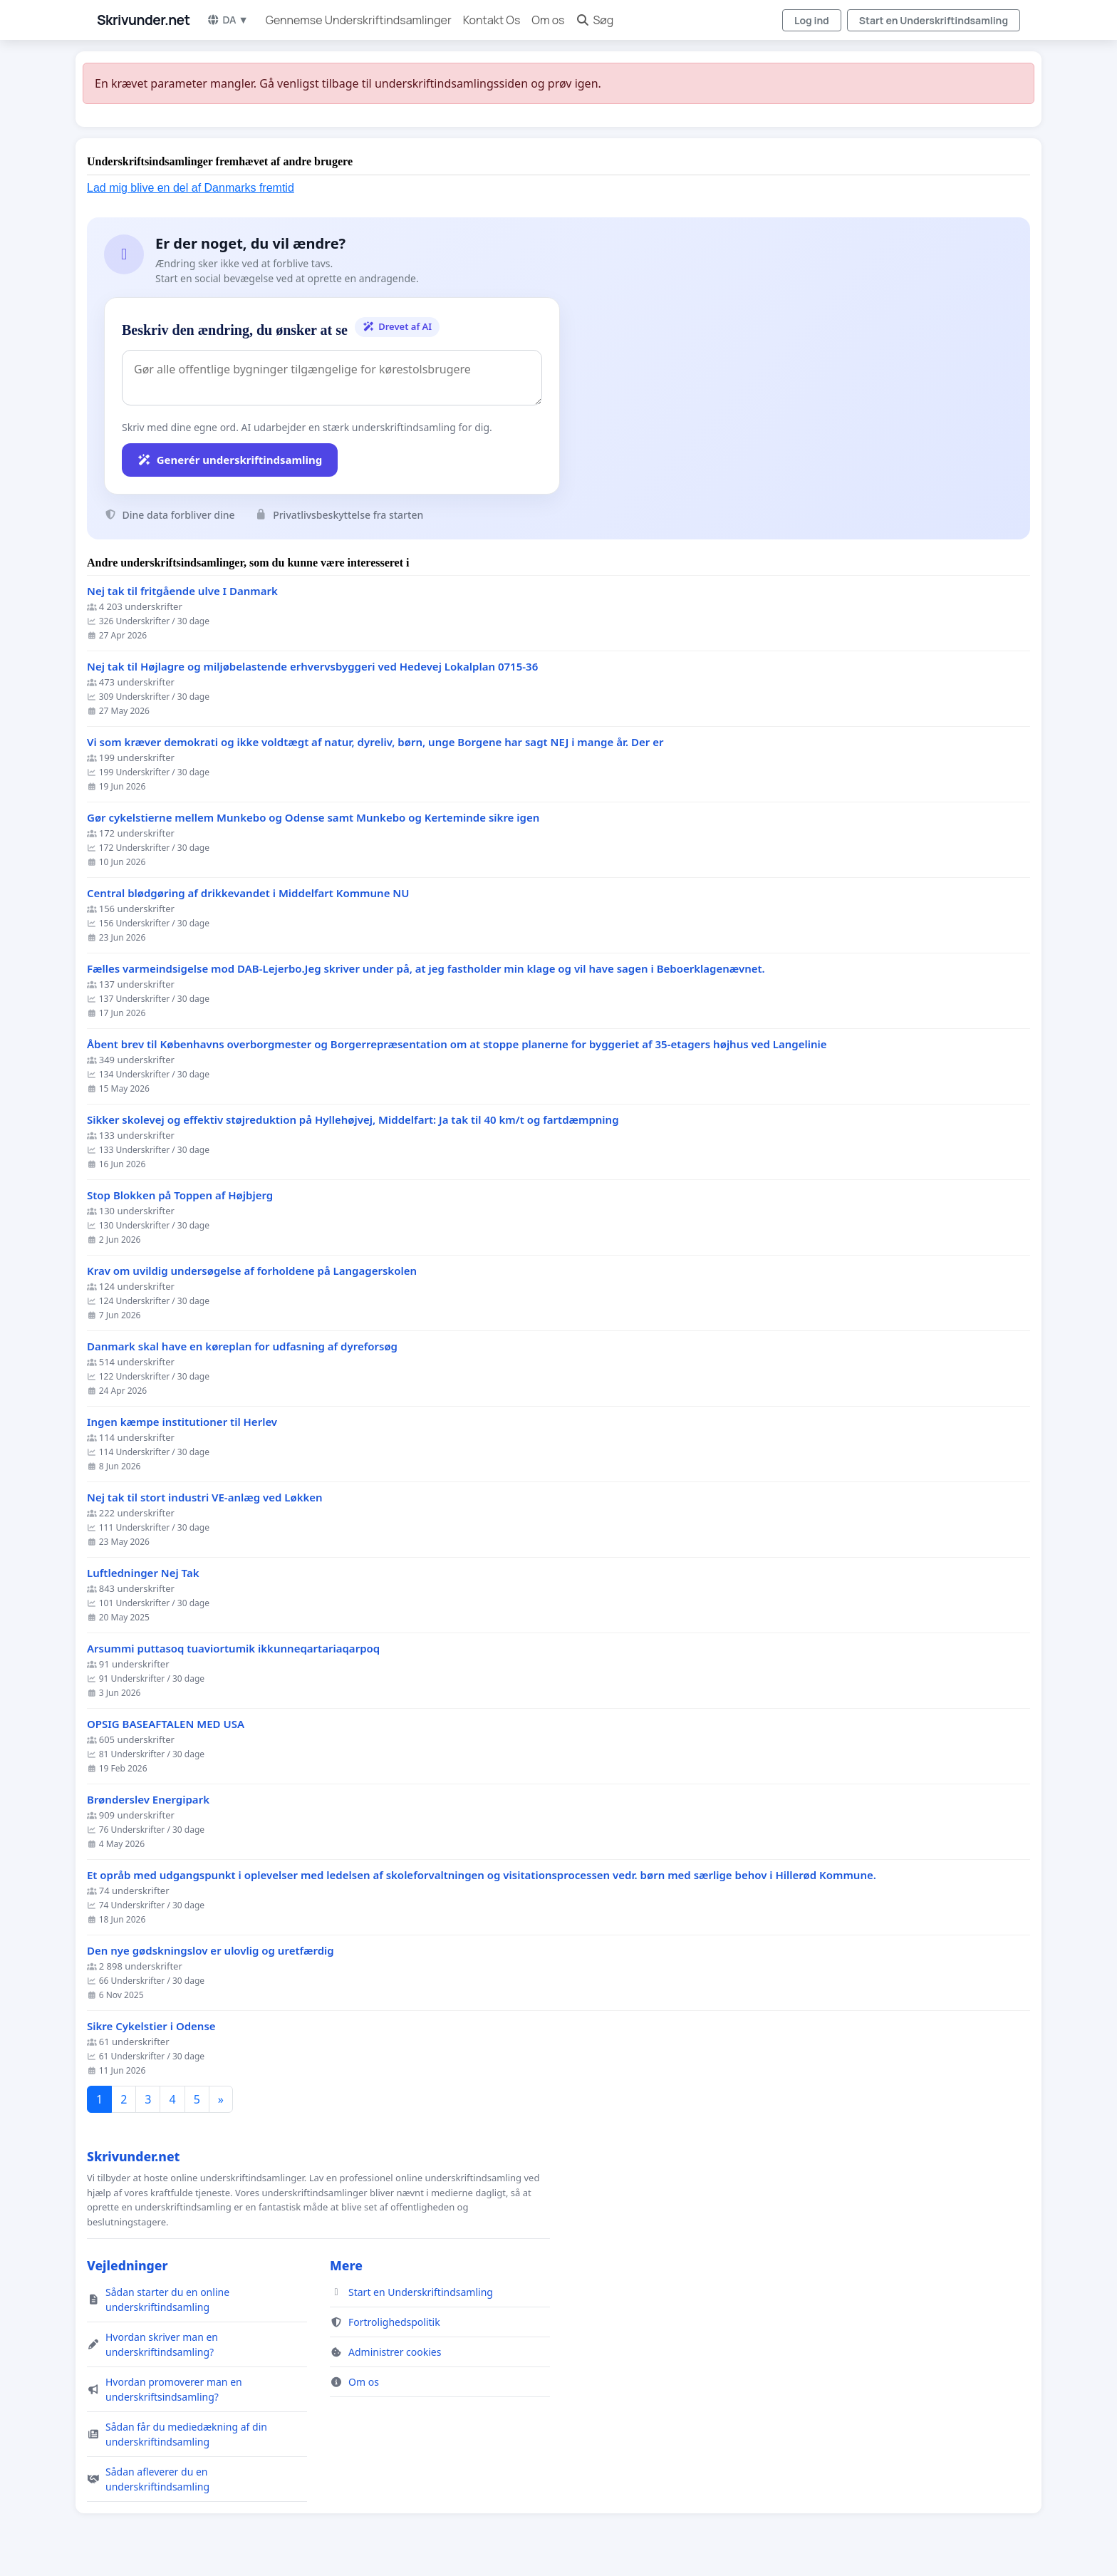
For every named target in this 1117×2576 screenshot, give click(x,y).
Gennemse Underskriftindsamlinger (359, 20)
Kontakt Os (492, 20)
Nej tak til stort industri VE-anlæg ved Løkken (205, 1497)
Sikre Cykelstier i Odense (151, 2026)
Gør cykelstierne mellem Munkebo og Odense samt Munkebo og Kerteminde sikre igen (313, 817)
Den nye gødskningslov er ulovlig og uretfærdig (210, 1950)
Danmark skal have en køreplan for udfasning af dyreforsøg (242, 1346)
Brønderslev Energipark (148, 1799)
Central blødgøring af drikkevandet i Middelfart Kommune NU (248, 893)
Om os (547, 20)
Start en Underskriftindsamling (933, 20)
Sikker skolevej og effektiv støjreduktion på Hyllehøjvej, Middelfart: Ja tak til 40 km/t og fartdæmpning (353, 1120)
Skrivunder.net (143, 20)
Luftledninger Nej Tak (143, 1573)
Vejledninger (127, 2265)
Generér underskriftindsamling (229, 459)
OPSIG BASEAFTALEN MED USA (165, 1724)
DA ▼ (227, 19)
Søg (594, 20)
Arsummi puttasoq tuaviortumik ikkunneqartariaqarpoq (233, 1648)
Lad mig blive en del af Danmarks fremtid (190, 188)
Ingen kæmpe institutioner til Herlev (182, 1422)
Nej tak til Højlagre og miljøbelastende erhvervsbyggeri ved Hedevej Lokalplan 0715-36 (312, 666)
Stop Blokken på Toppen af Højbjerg (180, 1195)
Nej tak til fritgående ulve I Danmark (182, 591)
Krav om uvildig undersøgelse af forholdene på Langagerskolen (252, 1271)
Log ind (811, 20)
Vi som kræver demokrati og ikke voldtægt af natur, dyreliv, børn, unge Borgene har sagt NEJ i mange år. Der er (375, 742)
